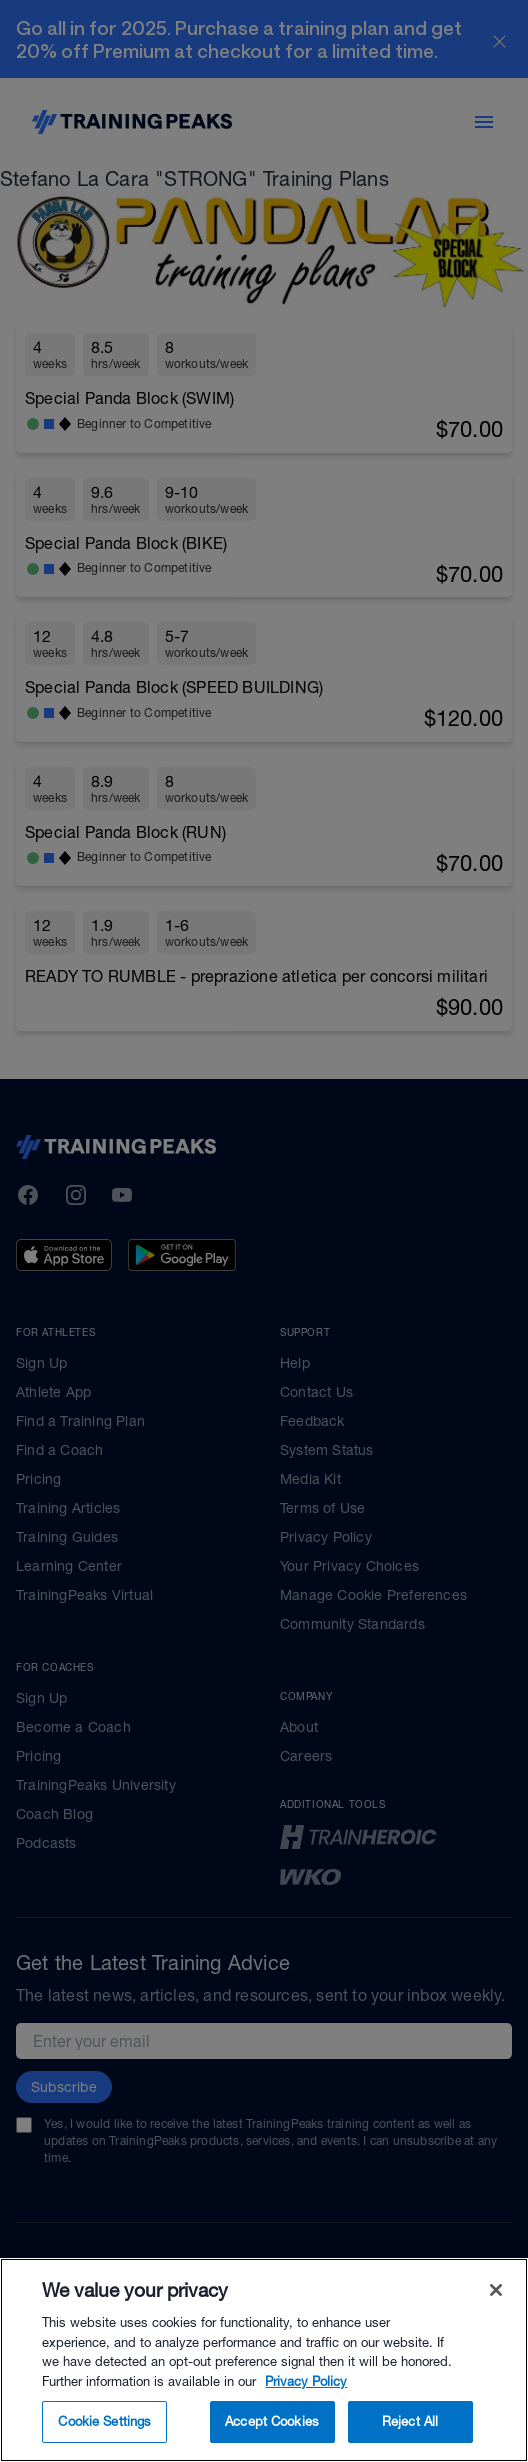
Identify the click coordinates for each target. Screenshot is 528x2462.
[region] (264, 2360)
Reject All (410, 2421)
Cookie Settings (104, 2421)
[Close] (496, 2290)
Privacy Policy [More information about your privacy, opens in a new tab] (306, 2381)
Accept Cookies (272, 2421)
